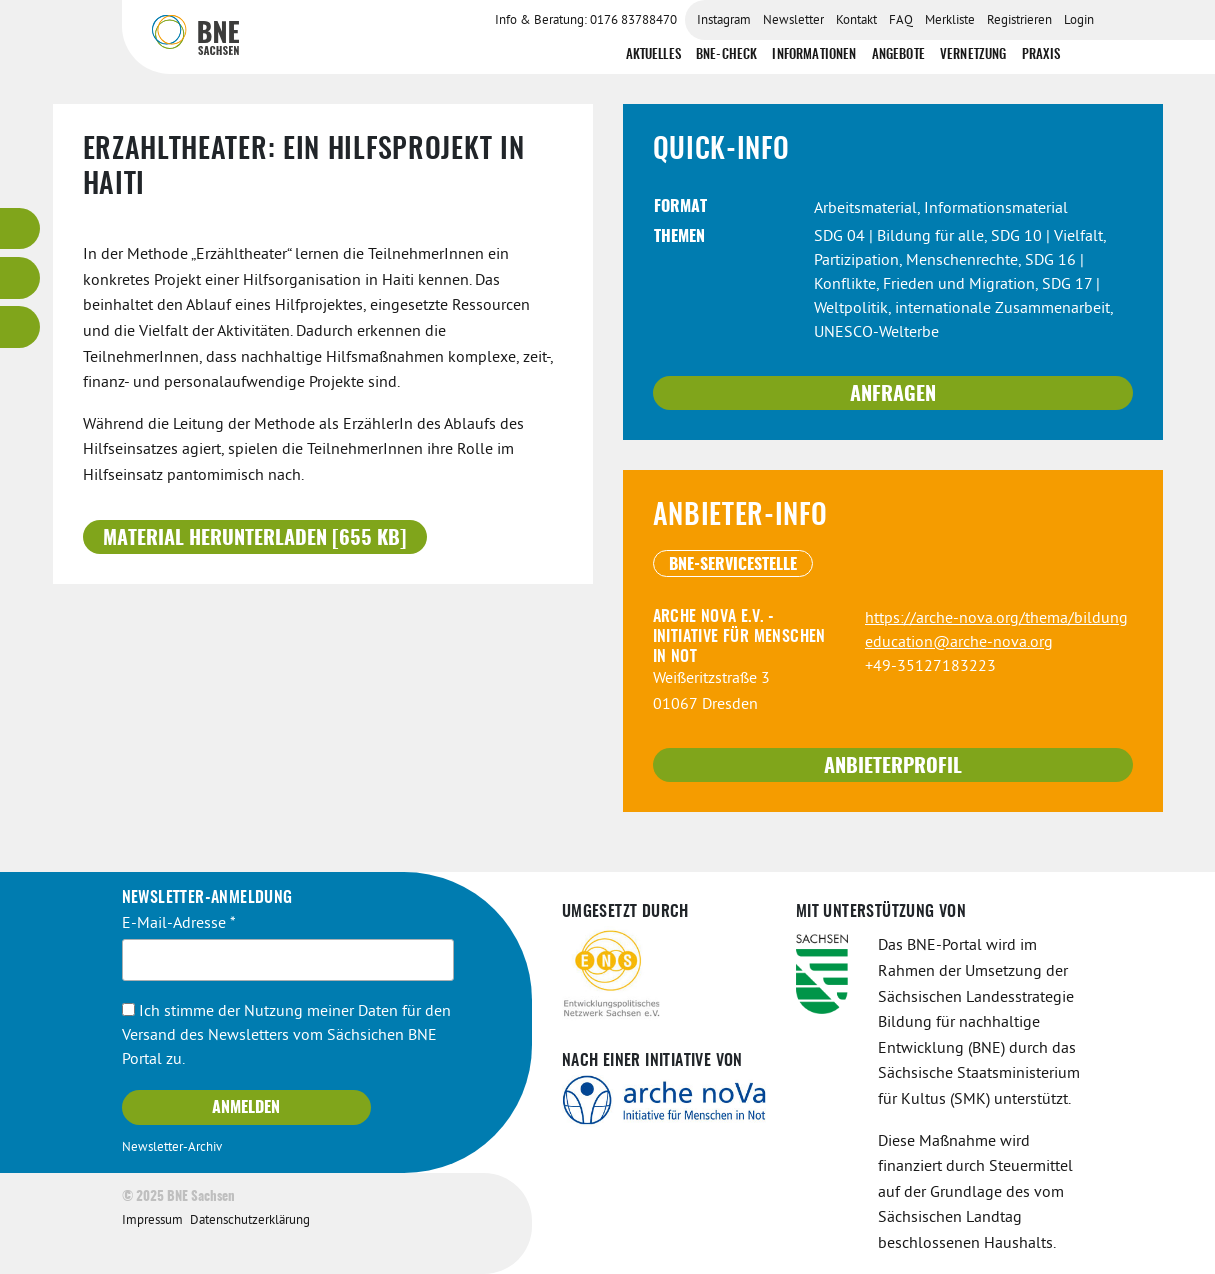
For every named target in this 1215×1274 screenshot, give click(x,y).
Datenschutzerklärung (250, 1221)
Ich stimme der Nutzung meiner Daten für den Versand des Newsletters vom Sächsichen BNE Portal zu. (286, 1036)
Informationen (814, 55)
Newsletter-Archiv (172, 1148)
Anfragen (893, 395)
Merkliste (950, 21)
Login (1079, 21)
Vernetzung (973, 55)
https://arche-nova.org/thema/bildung (996, 619)
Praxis (1041, 55)
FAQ (901, 21)
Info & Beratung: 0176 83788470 (586, 21)
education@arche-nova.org (959, 643)
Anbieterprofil (893, 767)
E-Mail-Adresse (179, 924)
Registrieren (1019, 21)
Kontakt (856, 21)
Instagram (724, 21)
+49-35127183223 (930, 667)
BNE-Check (726, 55)
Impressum (152, 1221)
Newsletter (793, 21)
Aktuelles (653, 55)
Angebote (898, 55)
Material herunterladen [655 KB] (255, 539)
